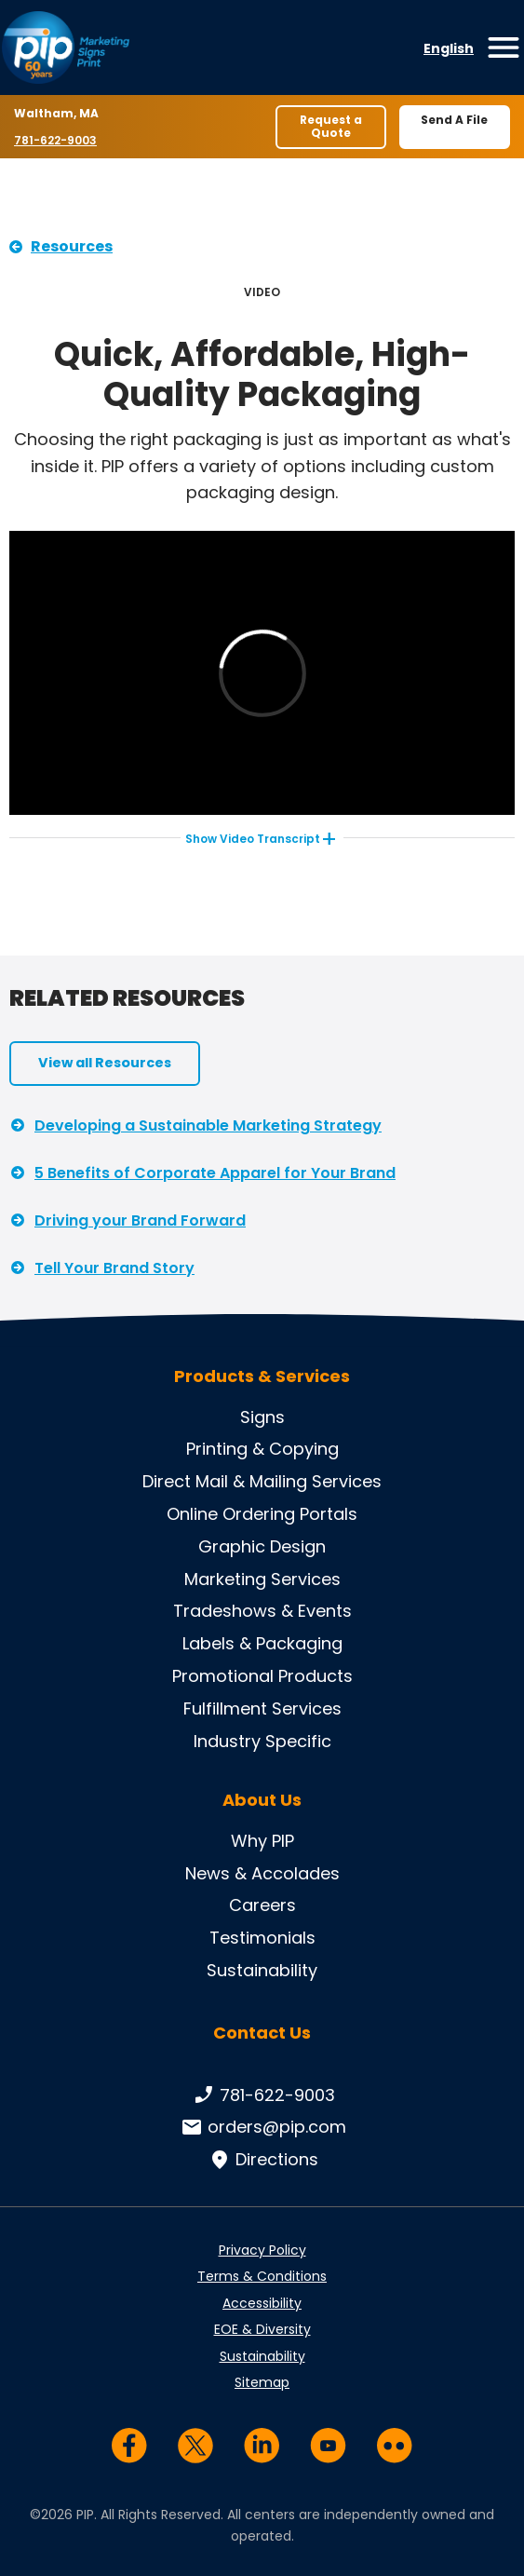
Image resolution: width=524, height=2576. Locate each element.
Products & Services (262, 1376)
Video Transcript (252, 839)
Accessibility (262, 2303)
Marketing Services (262, 1579)
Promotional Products (262, 1676)
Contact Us (262, 2032)
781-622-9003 (57, 139)
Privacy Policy (262, 2250)
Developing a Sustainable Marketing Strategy (208, 1125)
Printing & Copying (262, 1448)
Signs (262, 1417)
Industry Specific (262, 1741)
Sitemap (262, 2382)
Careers (262, 1905)
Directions (262, 2160)
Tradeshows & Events (262, 1610)
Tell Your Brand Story (114, 1268)
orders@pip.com (262, 2127)
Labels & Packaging (262, 1643)
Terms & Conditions (262, 2276)
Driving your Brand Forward (140, 1220)
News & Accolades (262, 1873)
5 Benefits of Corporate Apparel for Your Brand (215, 1173)
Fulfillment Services (262, 1708)
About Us (262, 1800)
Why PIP (262, 1840)
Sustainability (262, 1970)
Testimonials (262, 1937)
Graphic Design (262, 1546)
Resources (72, 246)
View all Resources (104, 1062)
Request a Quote (331, 126)
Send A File (454, 120)
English (448, 48)
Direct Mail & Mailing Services (262, 1481)
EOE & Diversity (262, 2329)
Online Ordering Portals (262, 1513)
